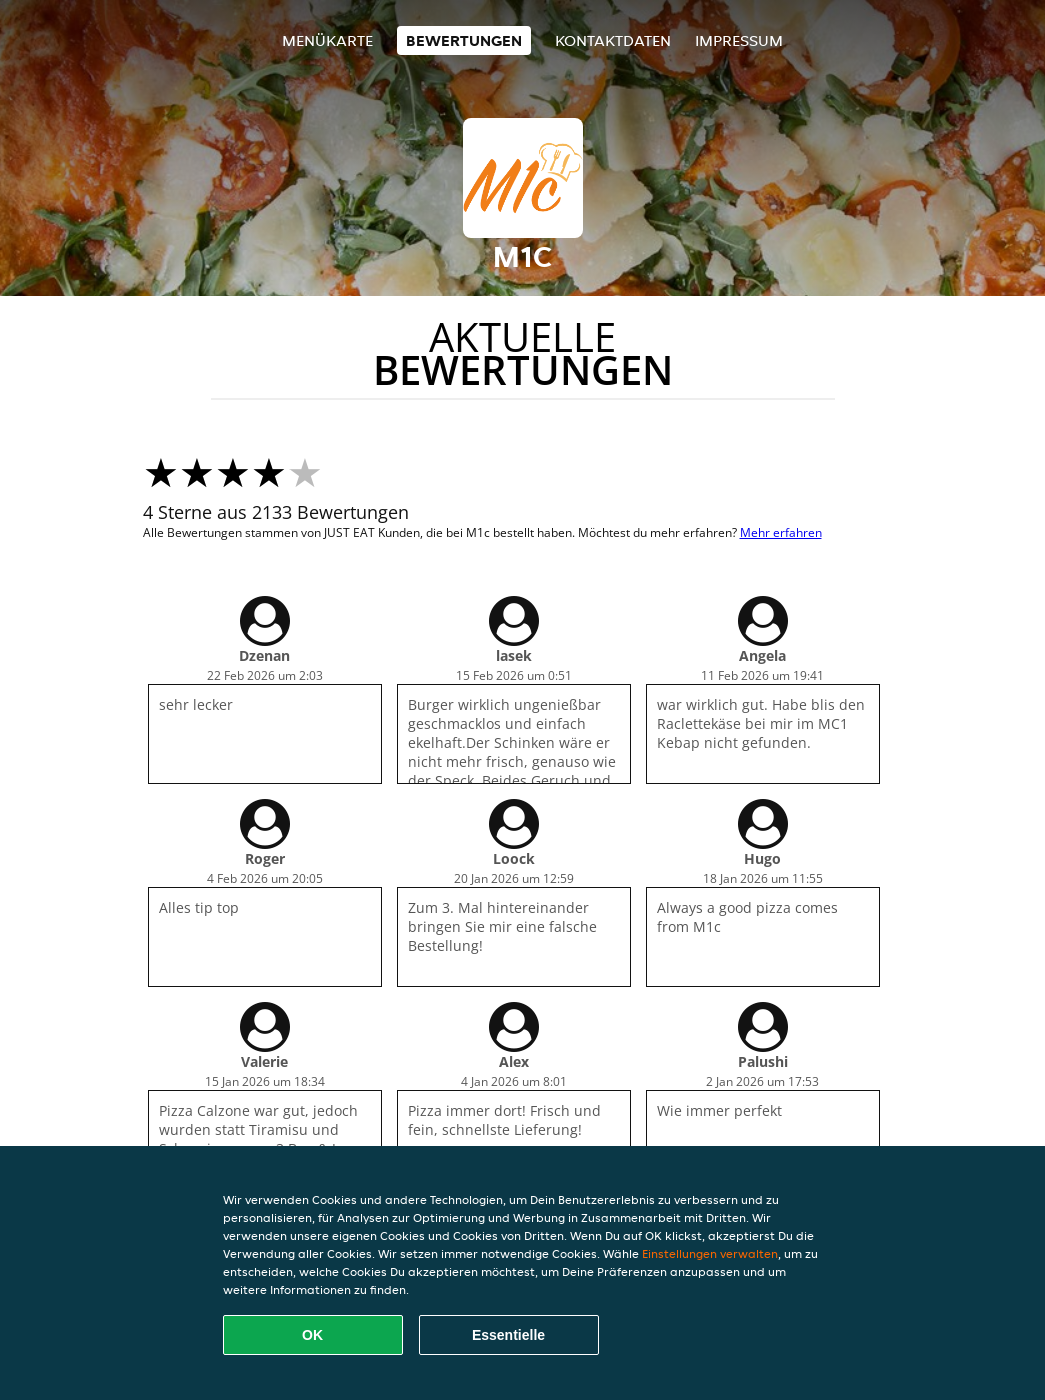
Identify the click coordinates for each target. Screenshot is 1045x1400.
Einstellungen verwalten (710, 1253)
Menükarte (327, 40)
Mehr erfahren (781, 532)
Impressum (739, 40)
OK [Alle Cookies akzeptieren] (312, 1335)
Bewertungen (464, 40)
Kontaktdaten (613, 40)
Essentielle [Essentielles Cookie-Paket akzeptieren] (508, 1335)
